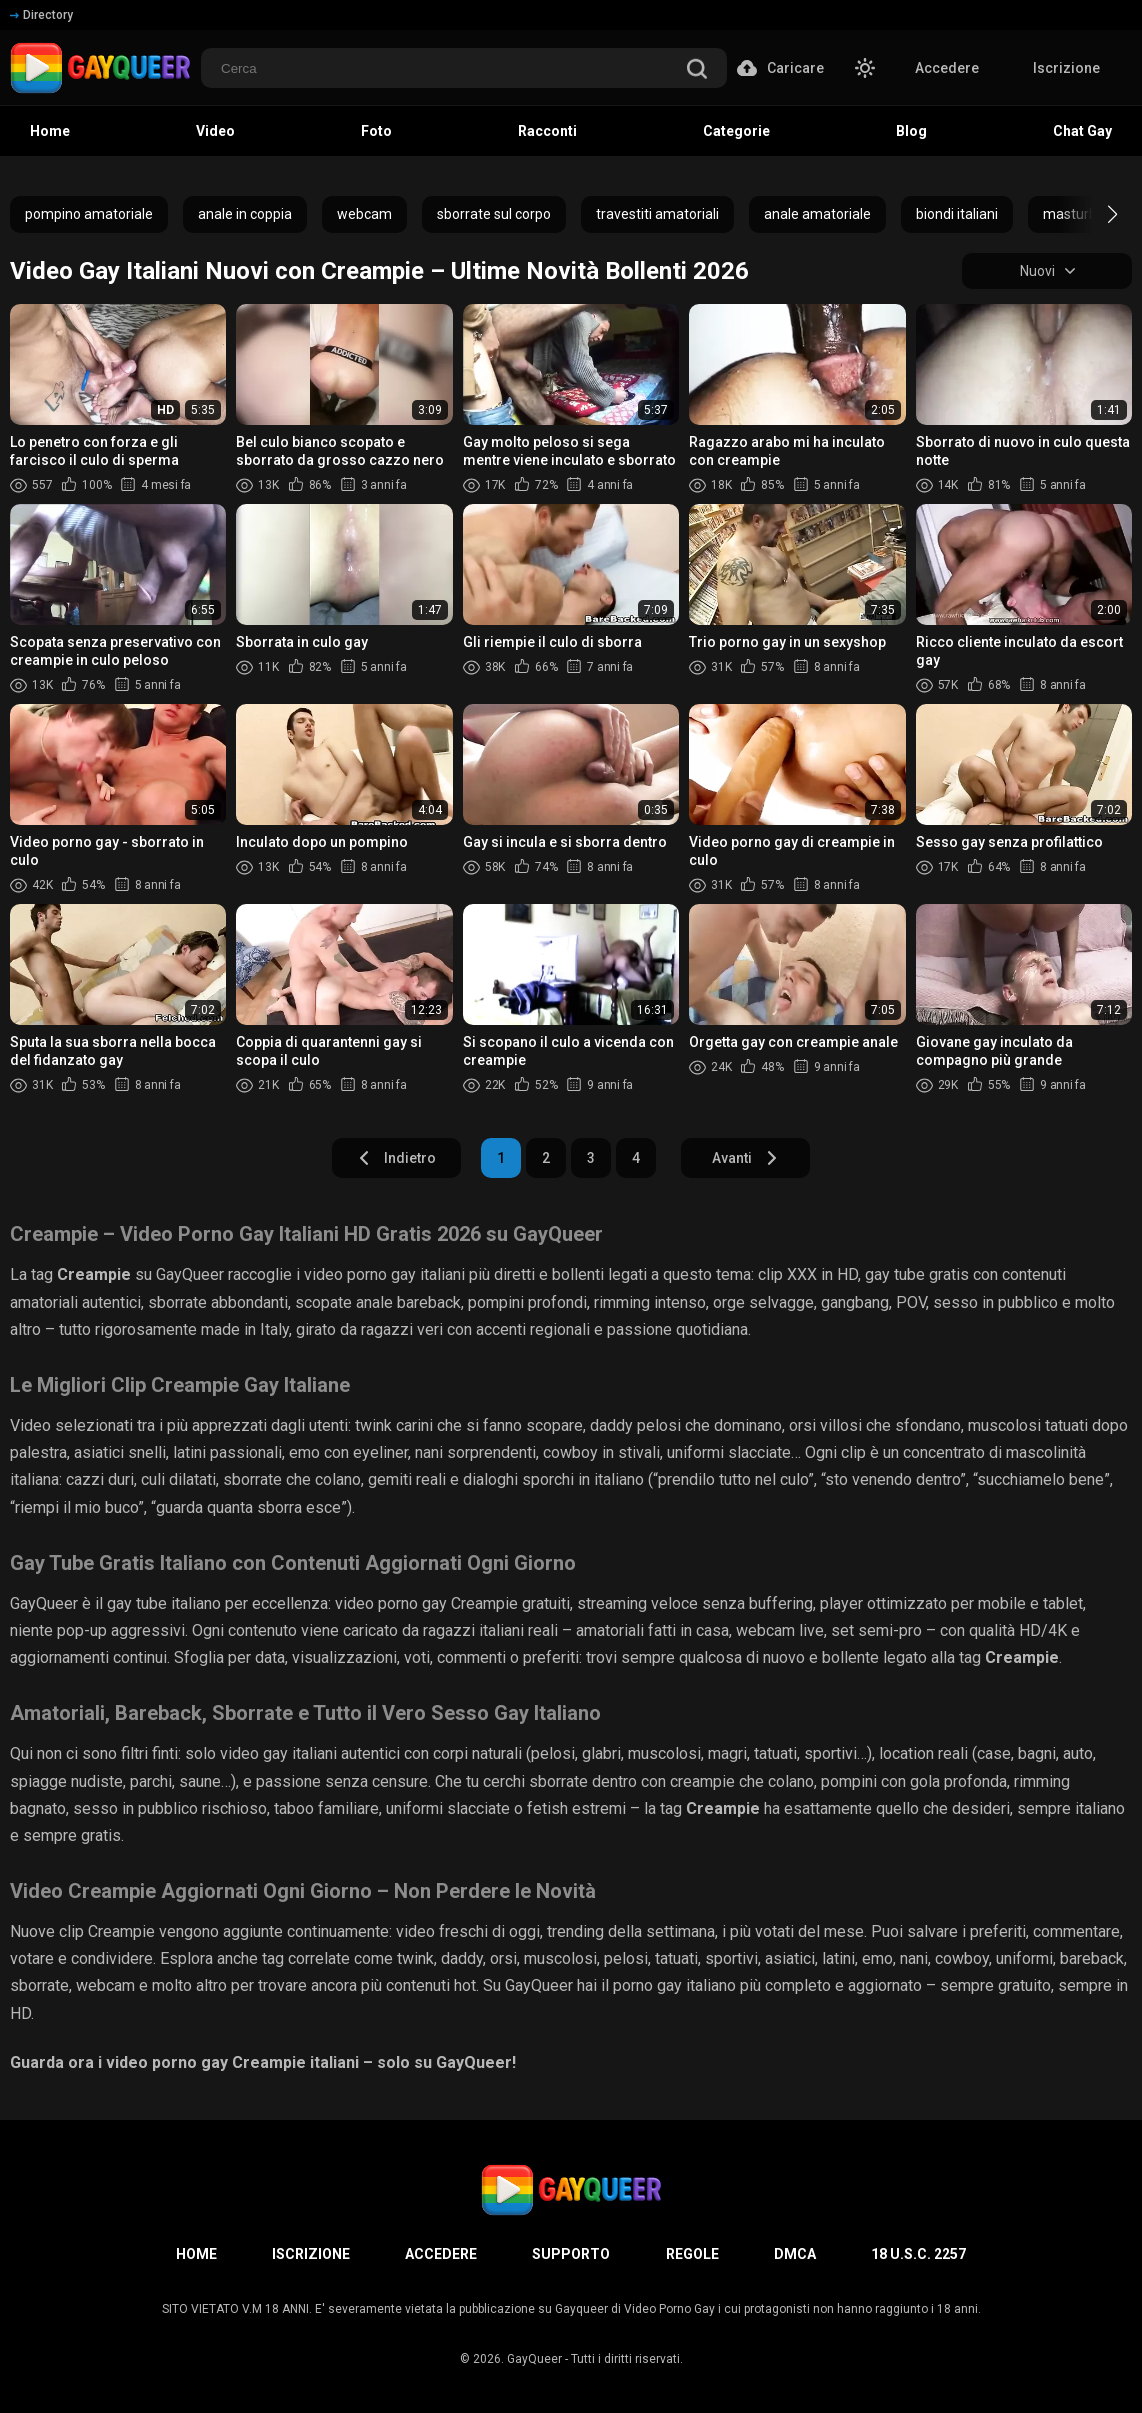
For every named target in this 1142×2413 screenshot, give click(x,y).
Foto (376, 131)
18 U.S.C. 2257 (918, 2254)
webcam (364, 214)
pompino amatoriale (89, 214)
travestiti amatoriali (657, 214)
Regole (692, 2254)
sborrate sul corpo (494, 214)
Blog (911, 131)
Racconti (547, 131)
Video (215, 131)
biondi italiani (957, 214)
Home (50, 131)
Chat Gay (1082, 131)
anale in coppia (245, 214)
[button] (1094, 214)
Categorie (736, 131)
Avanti (745, 1158)
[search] (697, 70)
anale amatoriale (817, 214)
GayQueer (534, 2359)
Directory (41, 15)
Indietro (396, 1158)
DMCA (795, 2254)
